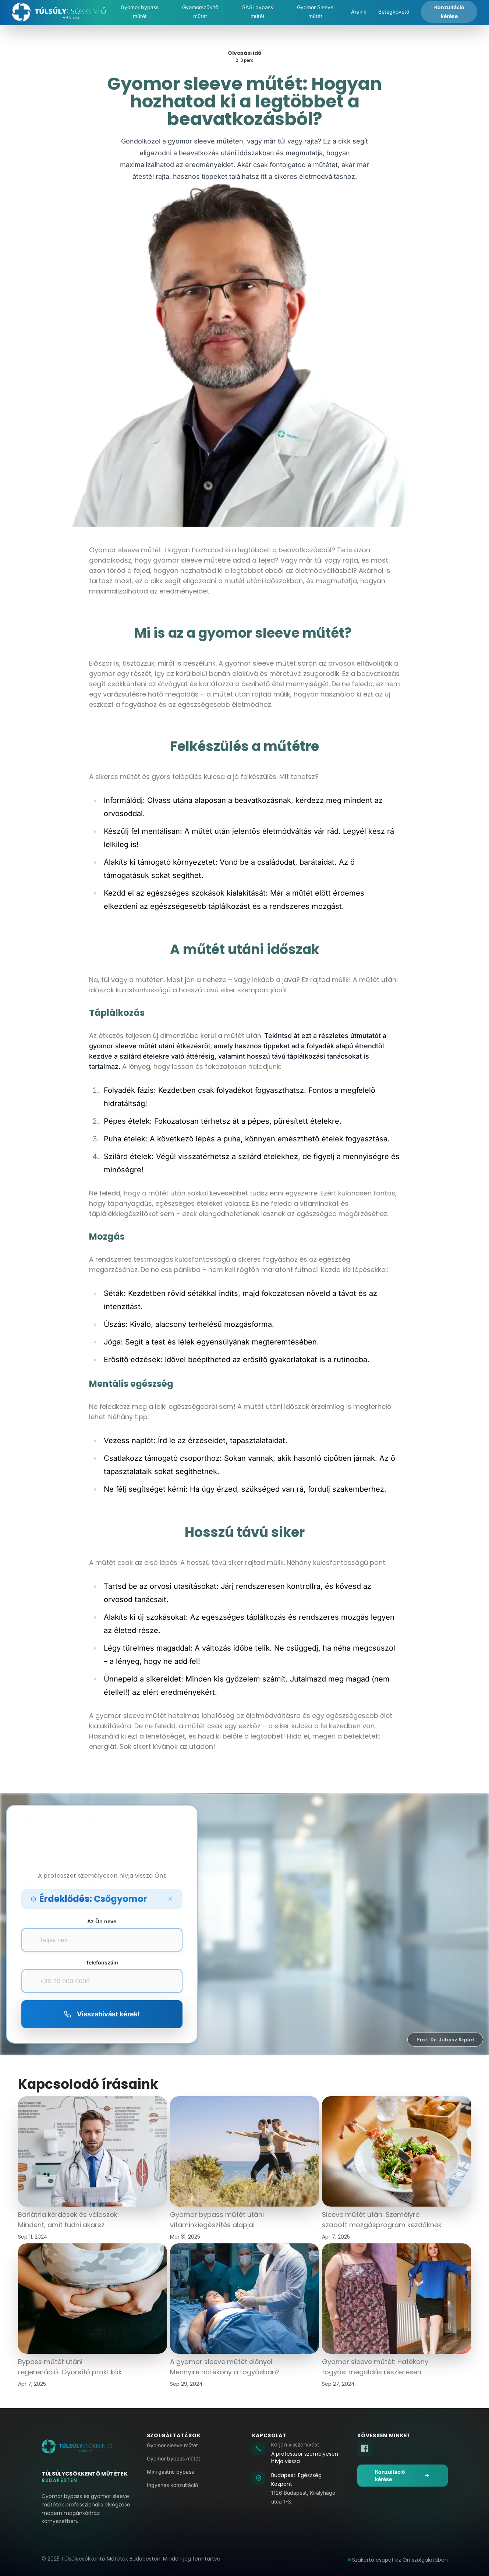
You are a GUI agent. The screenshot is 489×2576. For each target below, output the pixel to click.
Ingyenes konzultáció (172, 2485)
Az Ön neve (101, 1921)
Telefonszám (102, 1962)
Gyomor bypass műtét (173, 2458)
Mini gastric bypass (170, 2472)
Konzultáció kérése (402, 2475)
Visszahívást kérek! (102, 2014)
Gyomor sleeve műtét (172, 2445)
